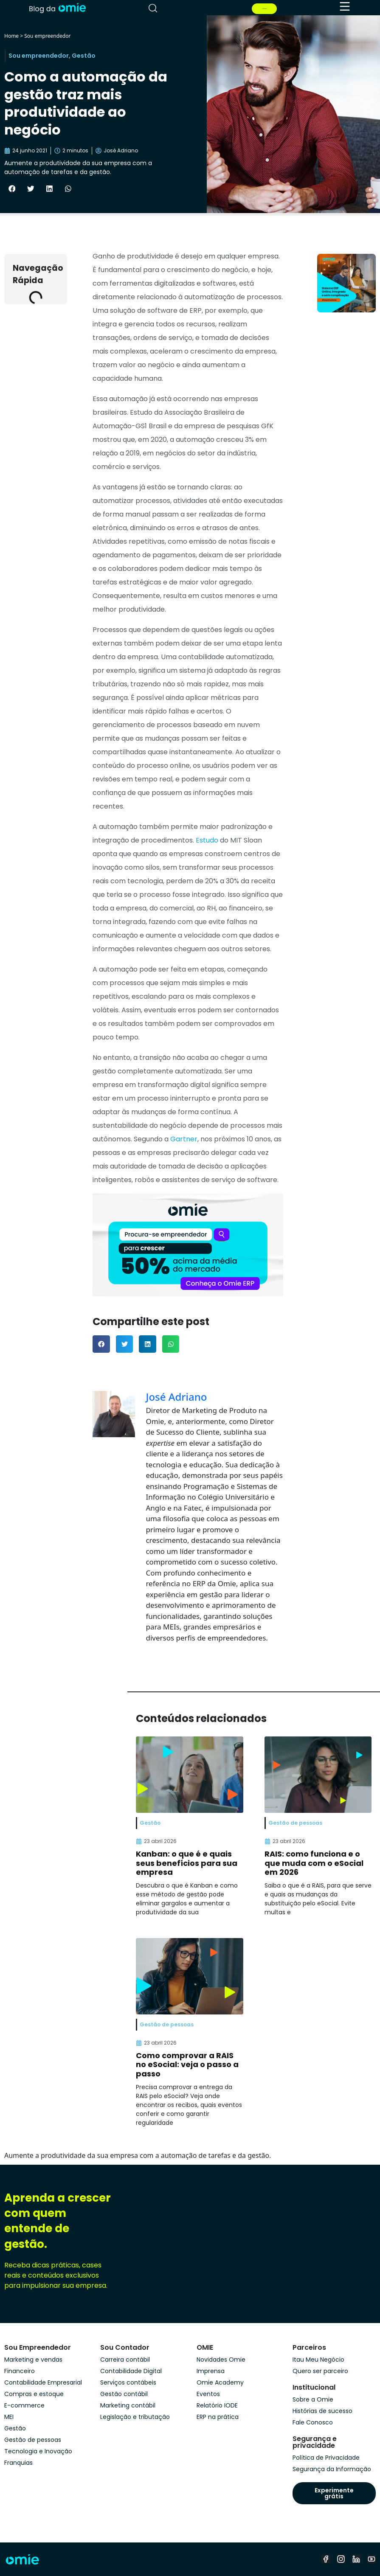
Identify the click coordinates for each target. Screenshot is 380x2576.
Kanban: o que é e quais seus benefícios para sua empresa (186, 1862)
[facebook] (325, 2559)
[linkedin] (356, 2559)
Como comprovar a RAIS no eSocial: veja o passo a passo (187, 2064)
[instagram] (341, 2559)
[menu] (344, 6)
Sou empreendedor (47, 35)
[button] (12, 188)
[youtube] (371, 2559)
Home (11, 35)
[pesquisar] (153, 8)
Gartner (183, 1139)
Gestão (84, 55)
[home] (57, 7)
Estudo (206, 840)
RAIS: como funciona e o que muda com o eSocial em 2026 (314, 1862)
